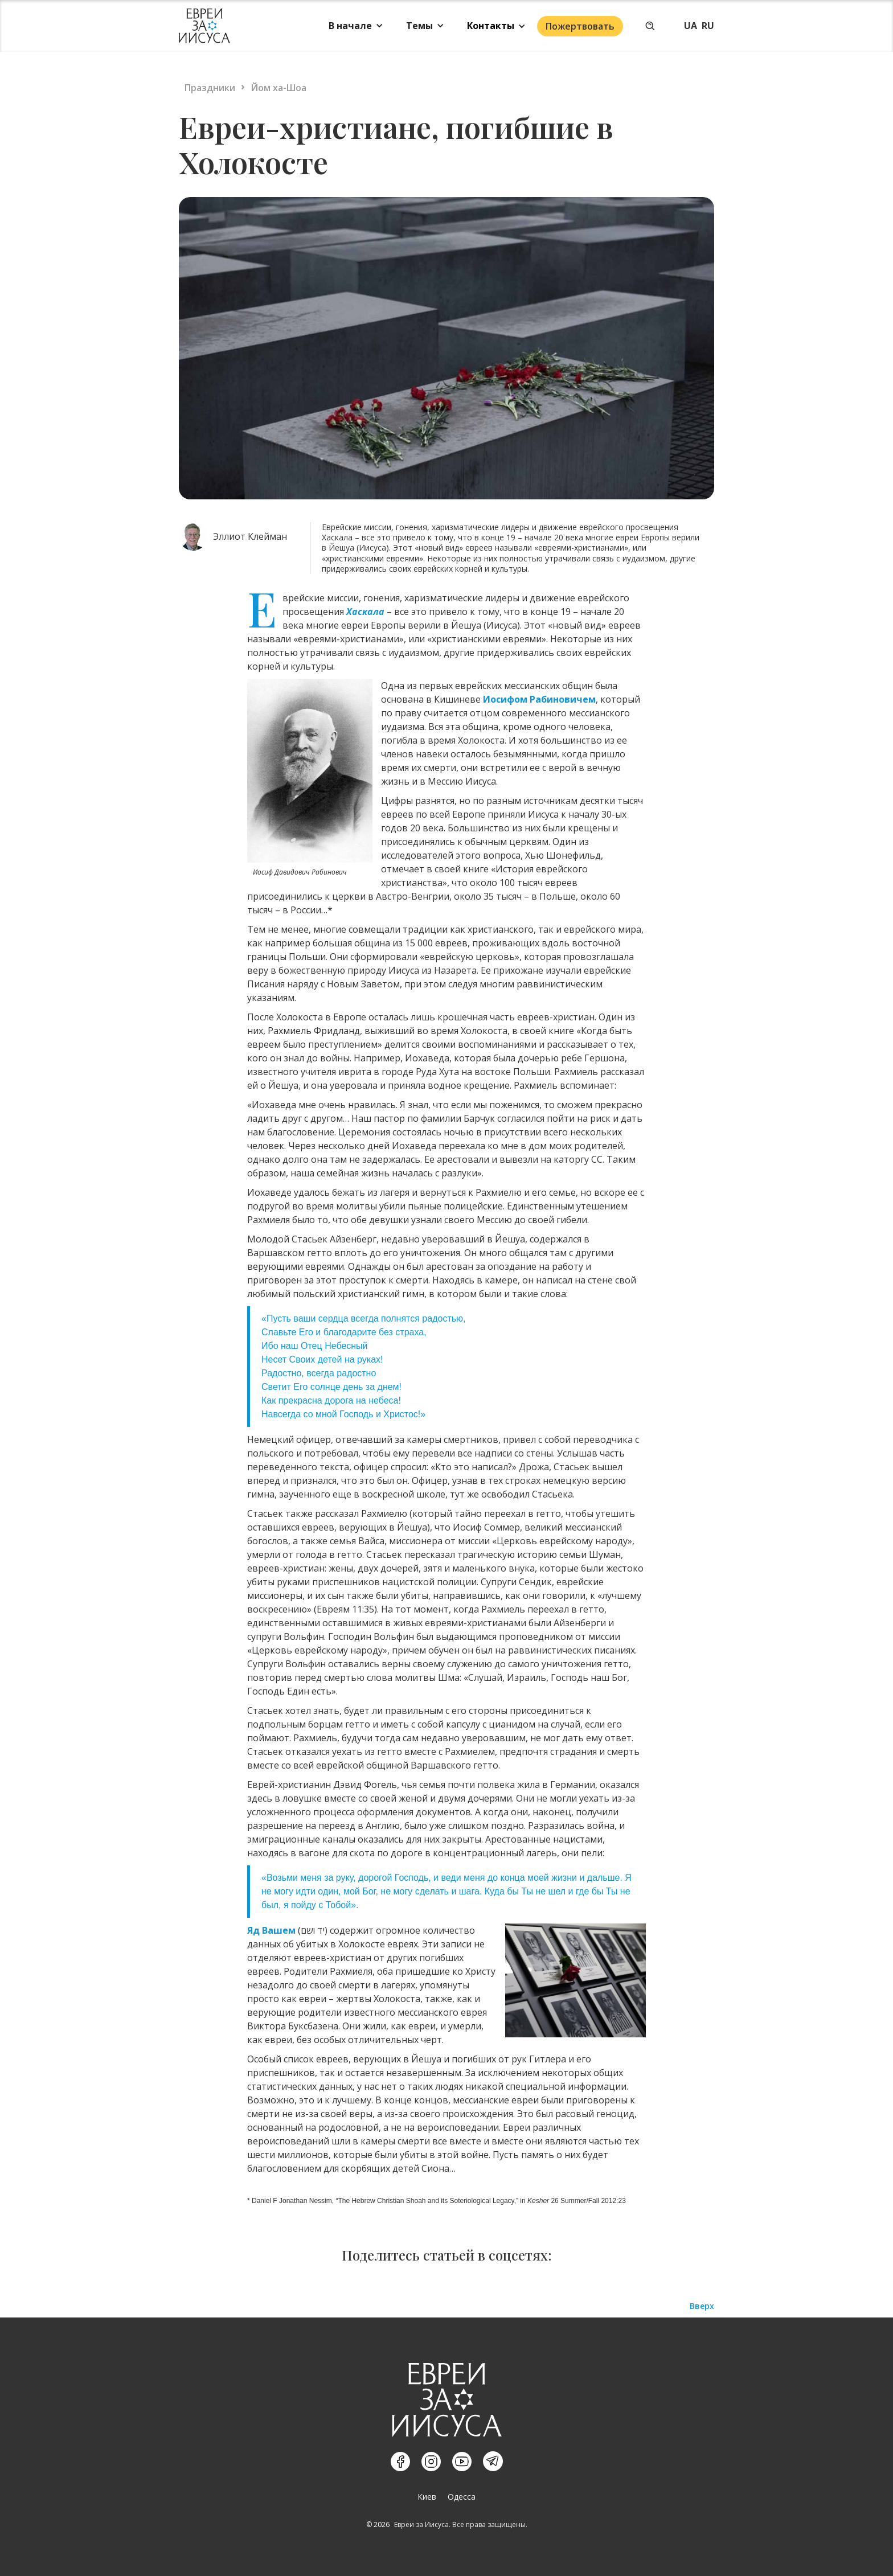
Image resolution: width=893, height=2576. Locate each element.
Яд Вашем (271, 1930)
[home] (204, 26)
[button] (356, 26)
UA (690, 25)
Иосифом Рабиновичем (539, 699)
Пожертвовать (580, 26)
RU (708, 25)
